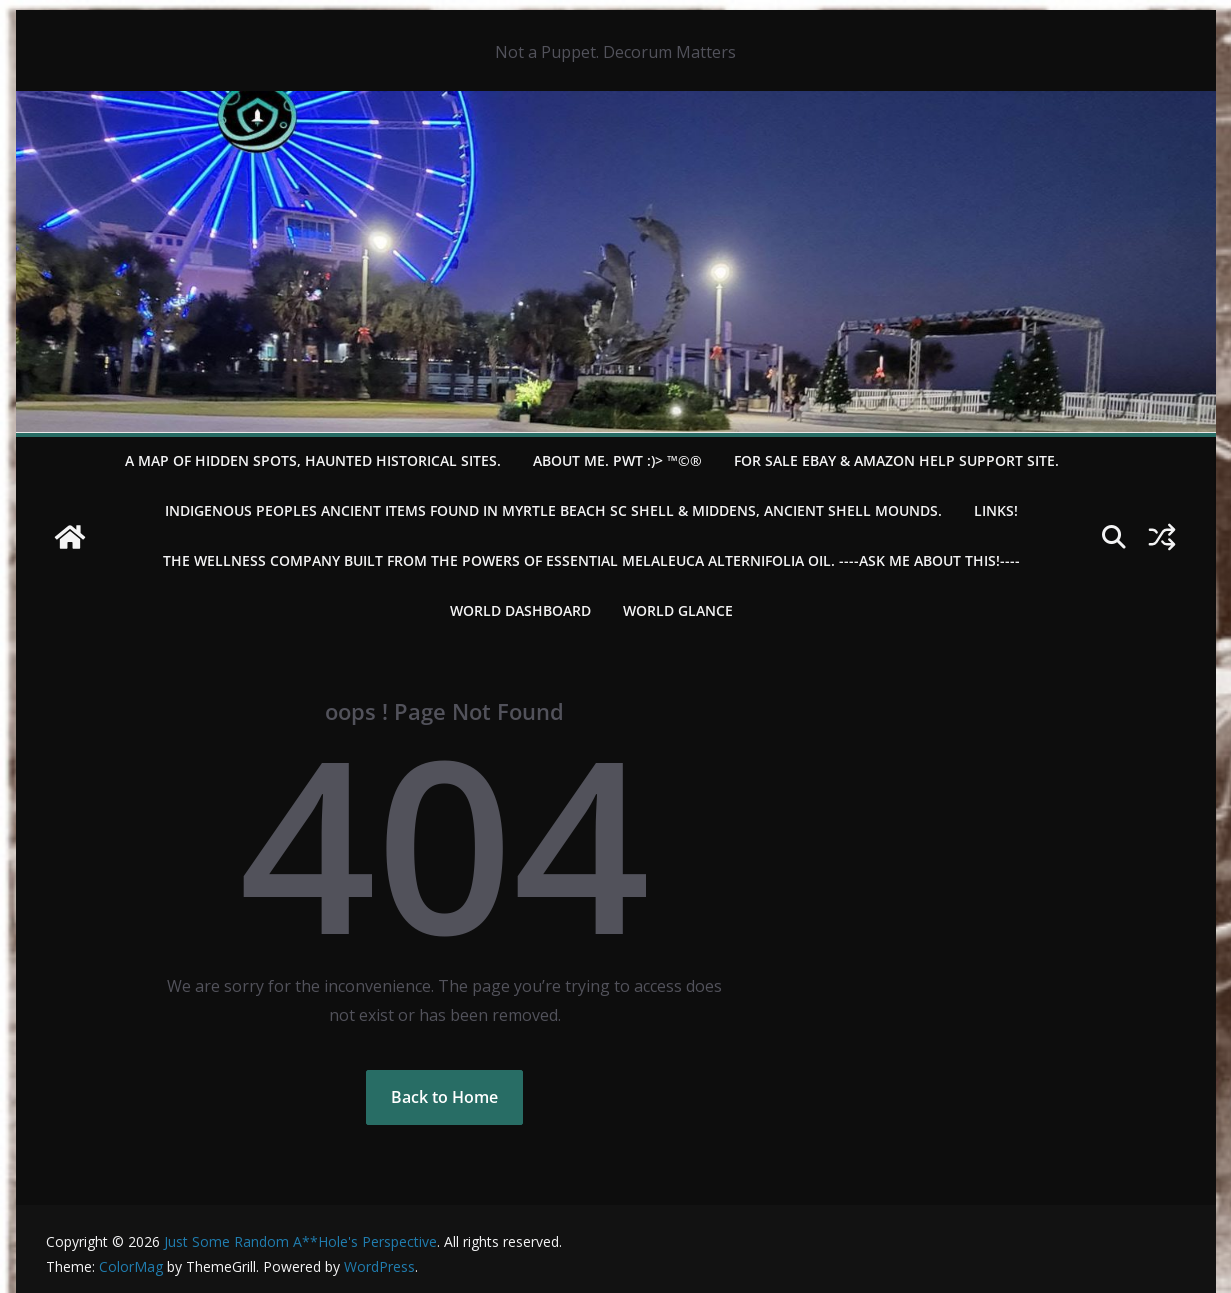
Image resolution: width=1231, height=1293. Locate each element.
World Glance (678, 610)
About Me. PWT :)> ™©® (617, 460)
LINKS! (996, 510)
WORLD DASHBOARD (520, 610)
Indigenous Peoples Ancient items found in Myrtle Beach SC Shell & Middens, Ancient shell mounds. (553, 510)
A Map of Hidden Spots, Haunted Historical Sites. (313, 460)
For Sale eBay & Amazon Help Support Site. (896, 460)
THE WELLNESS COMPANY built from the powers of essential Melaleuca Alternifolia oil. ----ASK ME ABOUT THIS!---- (591, 560)
